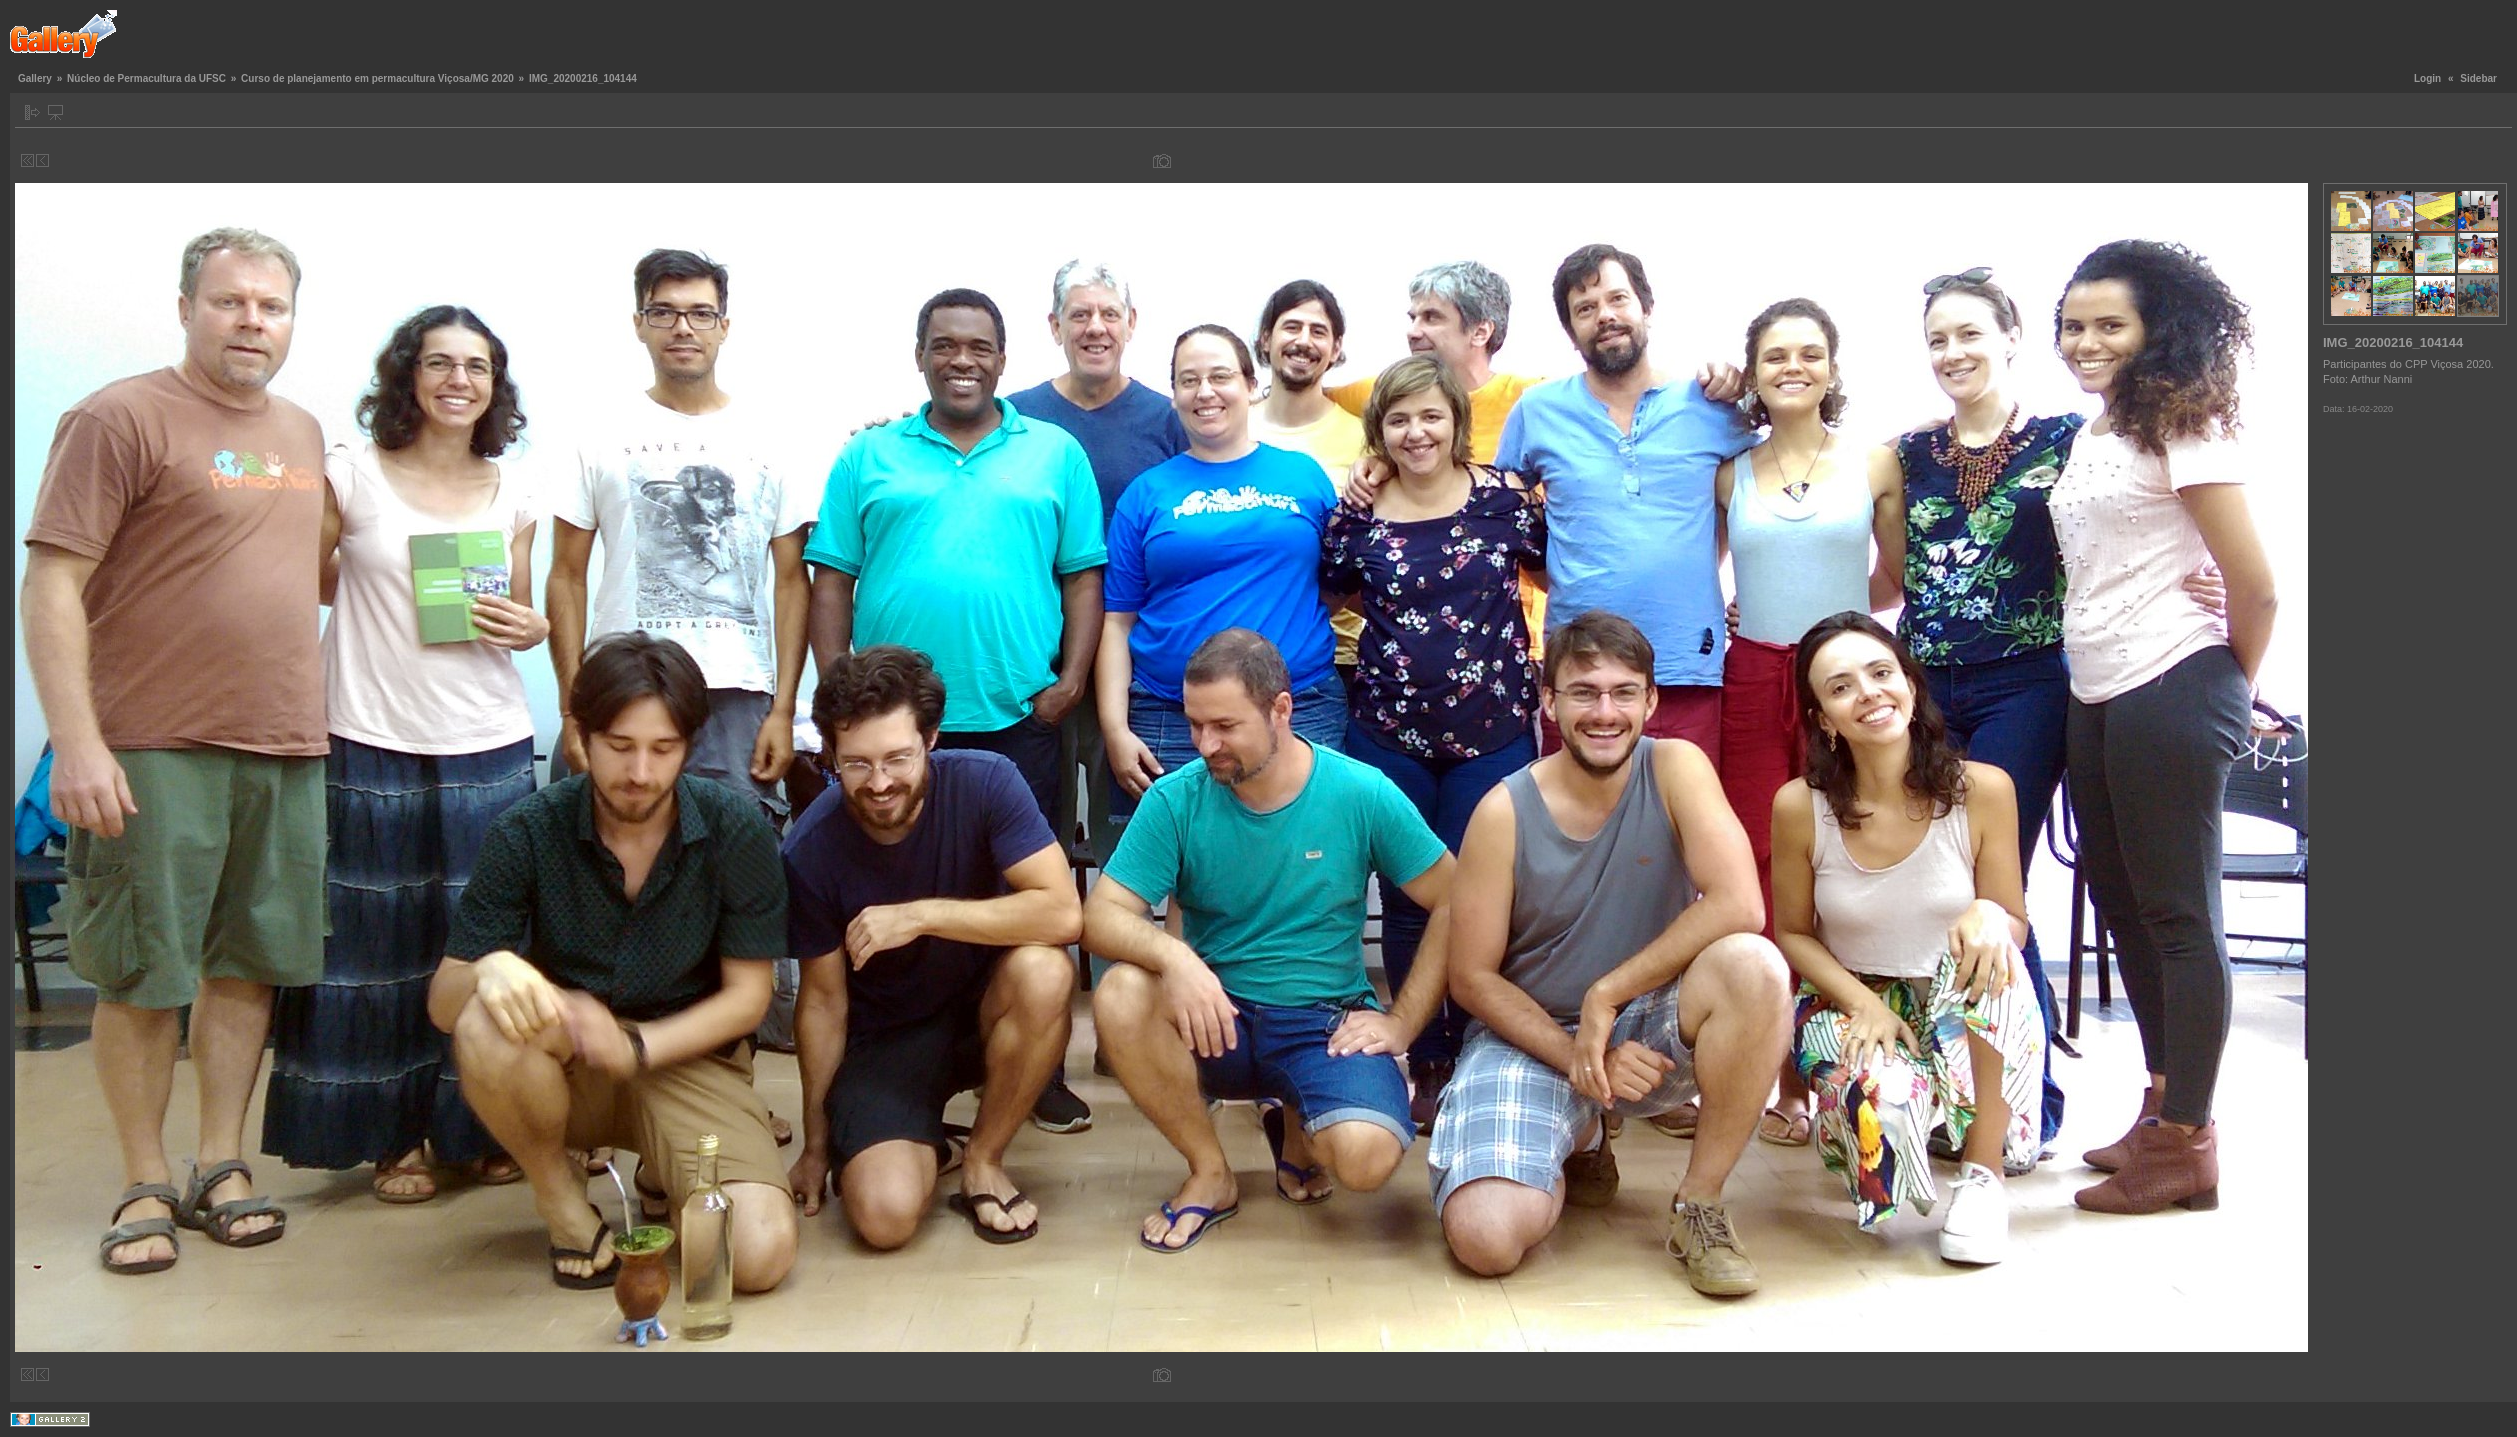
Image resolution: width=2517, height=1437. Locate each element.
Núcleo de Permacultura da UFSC (146, 78)
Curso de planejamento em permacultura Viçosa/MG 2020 (377, 78)
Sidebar (2478, 78)
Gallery (35, 78)
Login (2427, 78)
